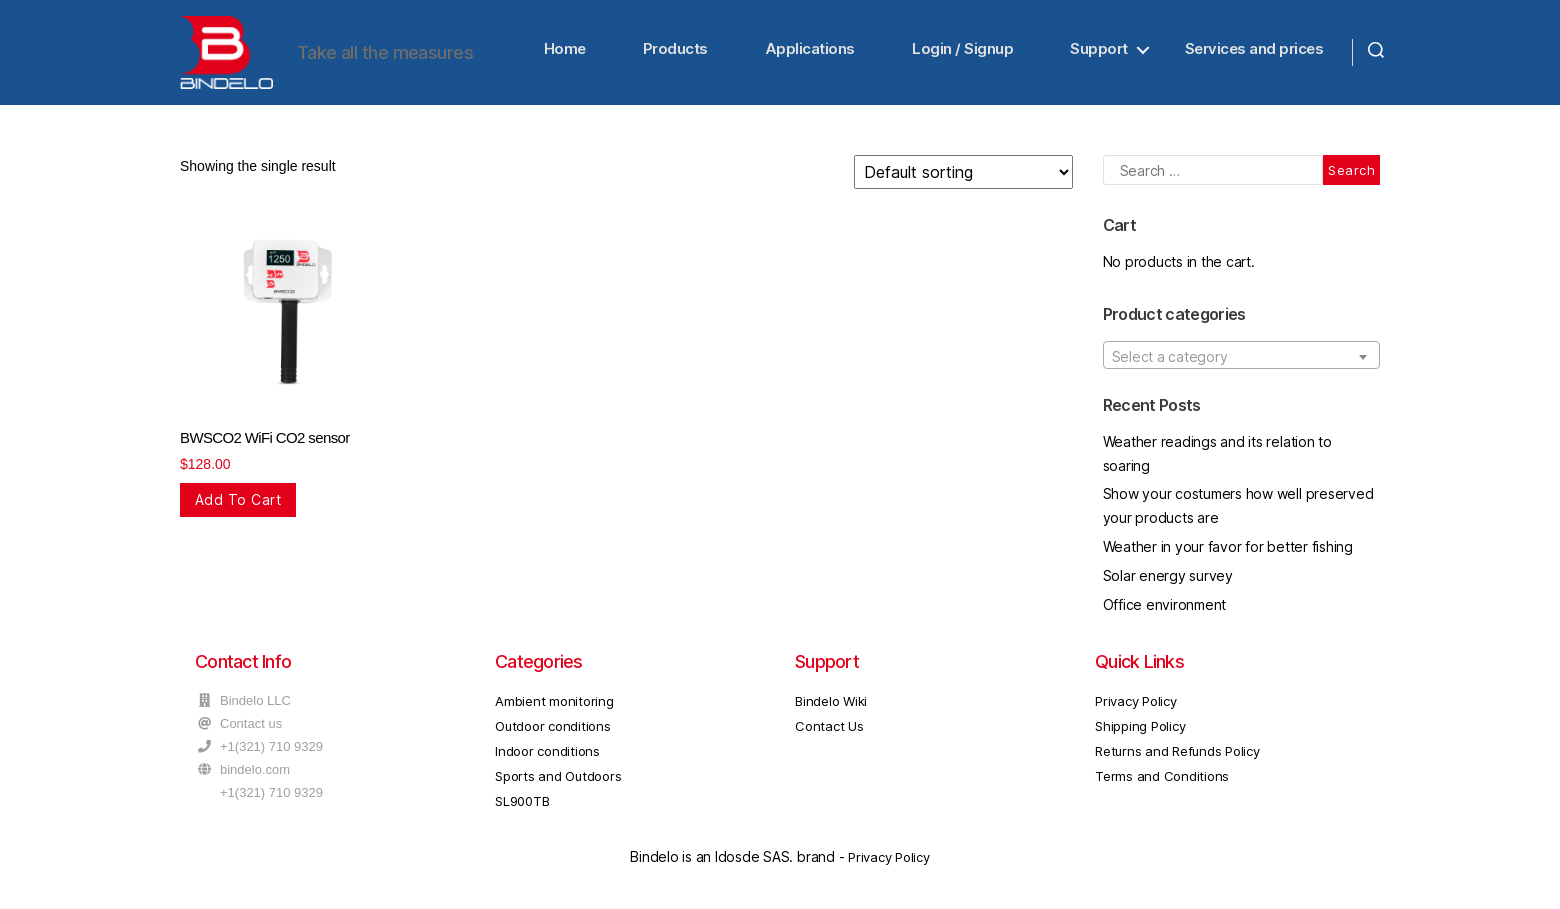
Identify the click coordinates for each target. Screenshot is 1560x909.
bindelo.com (255, 775)
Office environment (1165, 609)
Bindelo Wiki (831, 707)
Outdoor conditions (553, 732)
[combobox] (1242, 360)
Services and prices (1254, 51)
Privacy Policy (1136, 707)
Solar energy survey (1168, 580)
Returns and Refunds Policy (1177, 757)
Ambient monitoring (554, 707)
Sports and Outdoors (558, 782)
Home (565, 51)
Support (1099, 51)
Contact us (251, 729)
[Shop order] (963, 178)
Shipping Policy (1140, 732)
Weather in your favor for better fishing (1228, 552)
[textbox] (1242, 361)
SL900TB (522, 807)
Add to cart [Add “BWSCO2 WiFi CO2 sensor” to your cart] (238, 505)
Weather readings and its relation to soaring (1217, 458)
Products (675, 51)
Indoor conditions (547, 757)
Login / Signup (962, 51)
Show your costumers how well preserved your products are (1238, 511)
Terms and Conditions (1162, 782)
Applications (810, 51)
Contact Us (829, 732)
